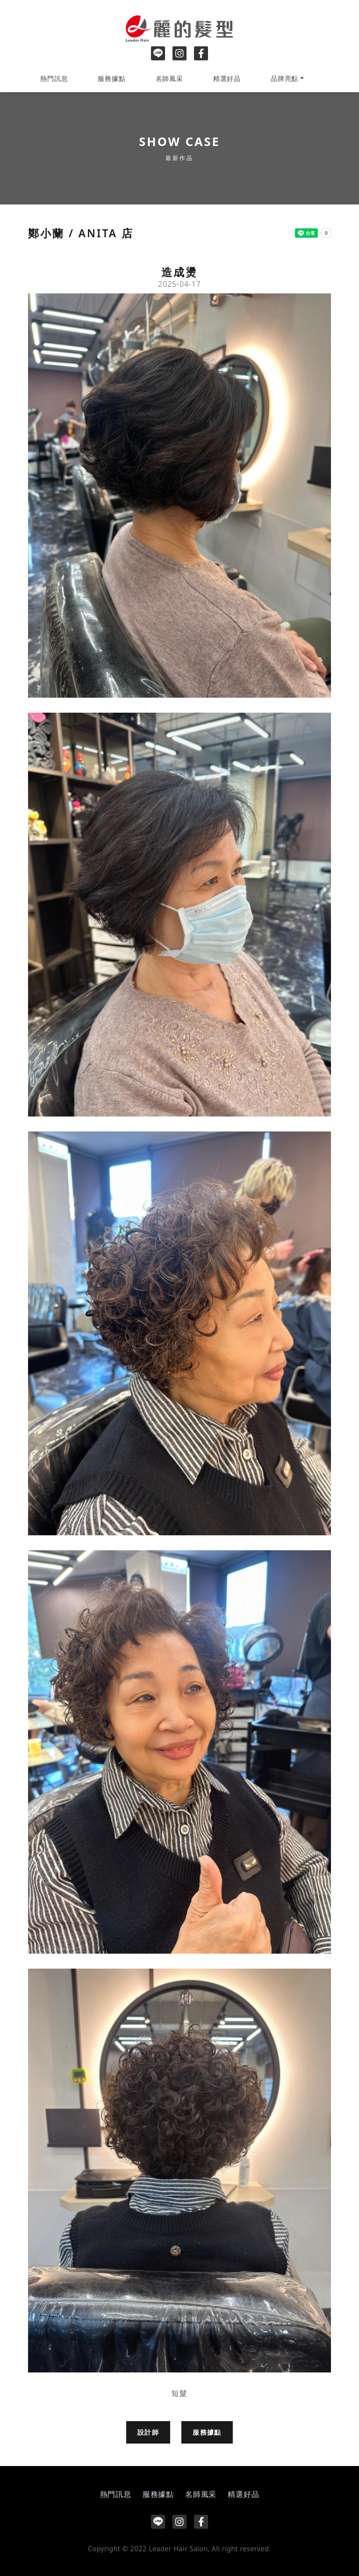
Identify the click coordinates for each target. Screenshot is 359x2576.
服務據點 (111, 78)
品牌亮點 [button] (284, 78)
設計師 (148, 2432)
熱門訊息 (54, 78)
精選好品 (227, 78)
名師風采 (169, 78)
